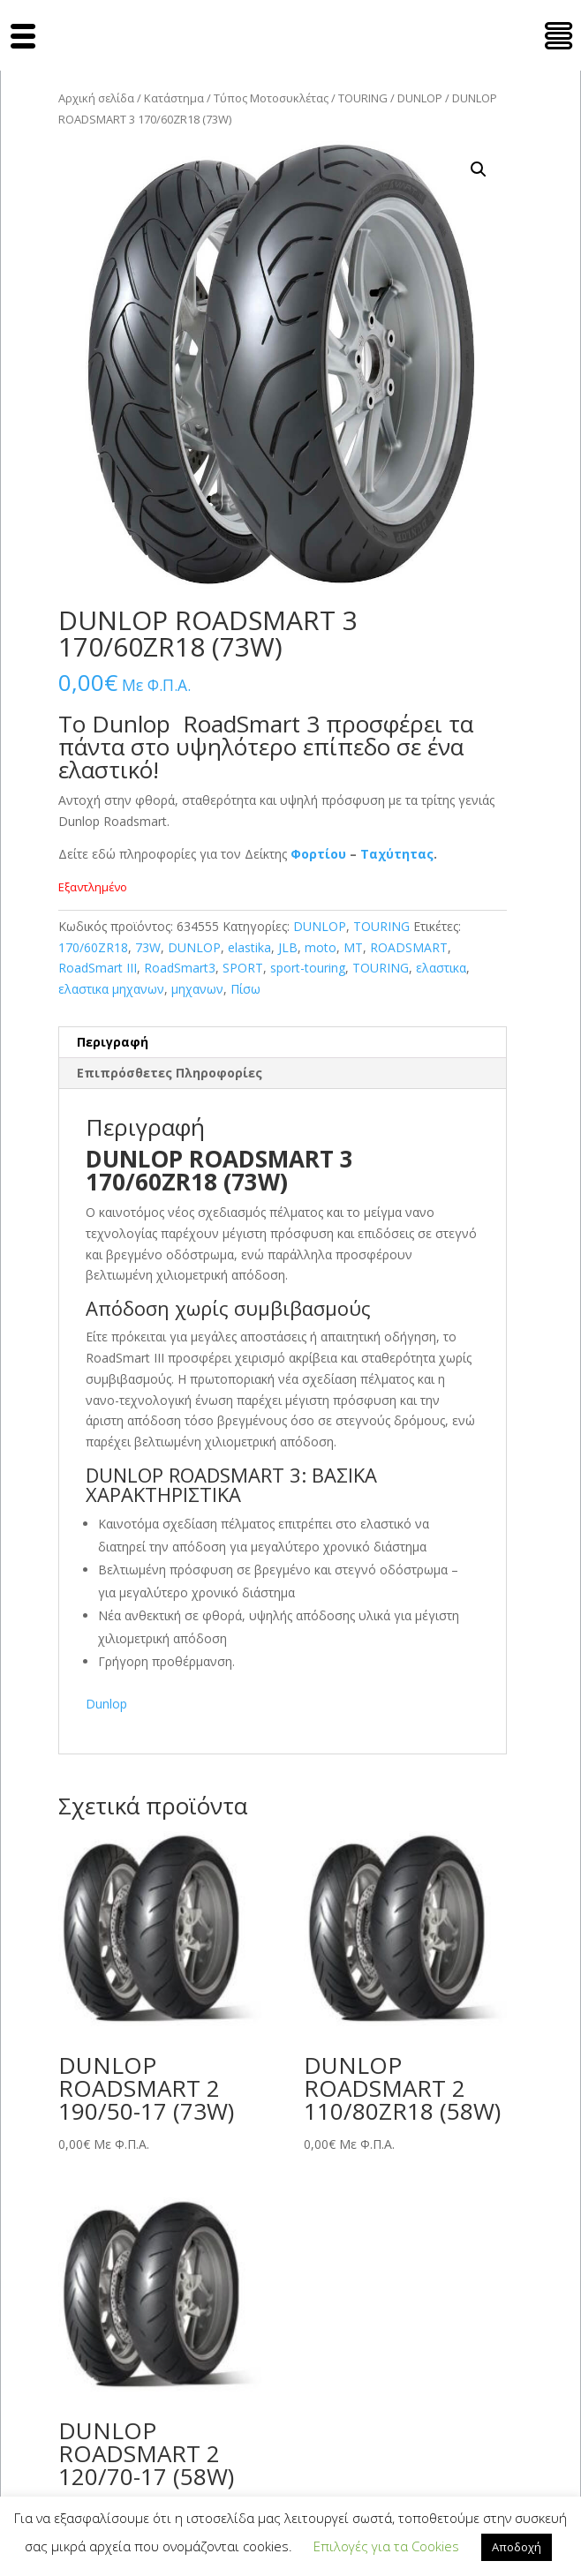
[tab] (282, 1042)
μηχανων (197, 988)
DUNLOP (419, 98)
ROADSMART (409, 947)
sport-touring (307, 967)
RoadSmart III (97, 967)
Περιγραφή (112, 1041)
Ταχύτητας (397, 853)
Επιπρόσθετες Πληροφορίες (169, 1072)
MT (353, 947)
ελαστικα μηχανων (111, 988)
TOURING (363, 98)
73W (148, 947)
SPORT (243, 967)
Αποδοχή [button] (516, 2547)
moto (320, 947)
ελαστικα (441, 967)
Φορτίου (318, 853)
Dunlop (106, 1703)
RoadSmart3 (179, 967)
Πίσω (245, 988)
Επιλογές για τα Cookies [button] (386, 2546)
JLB (288, 947)
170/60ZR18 (93, 947)
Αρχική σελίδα (96, 98)
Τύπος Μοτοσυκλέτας (271, 98)
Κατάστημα (174, 98)
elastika (249, 947)
